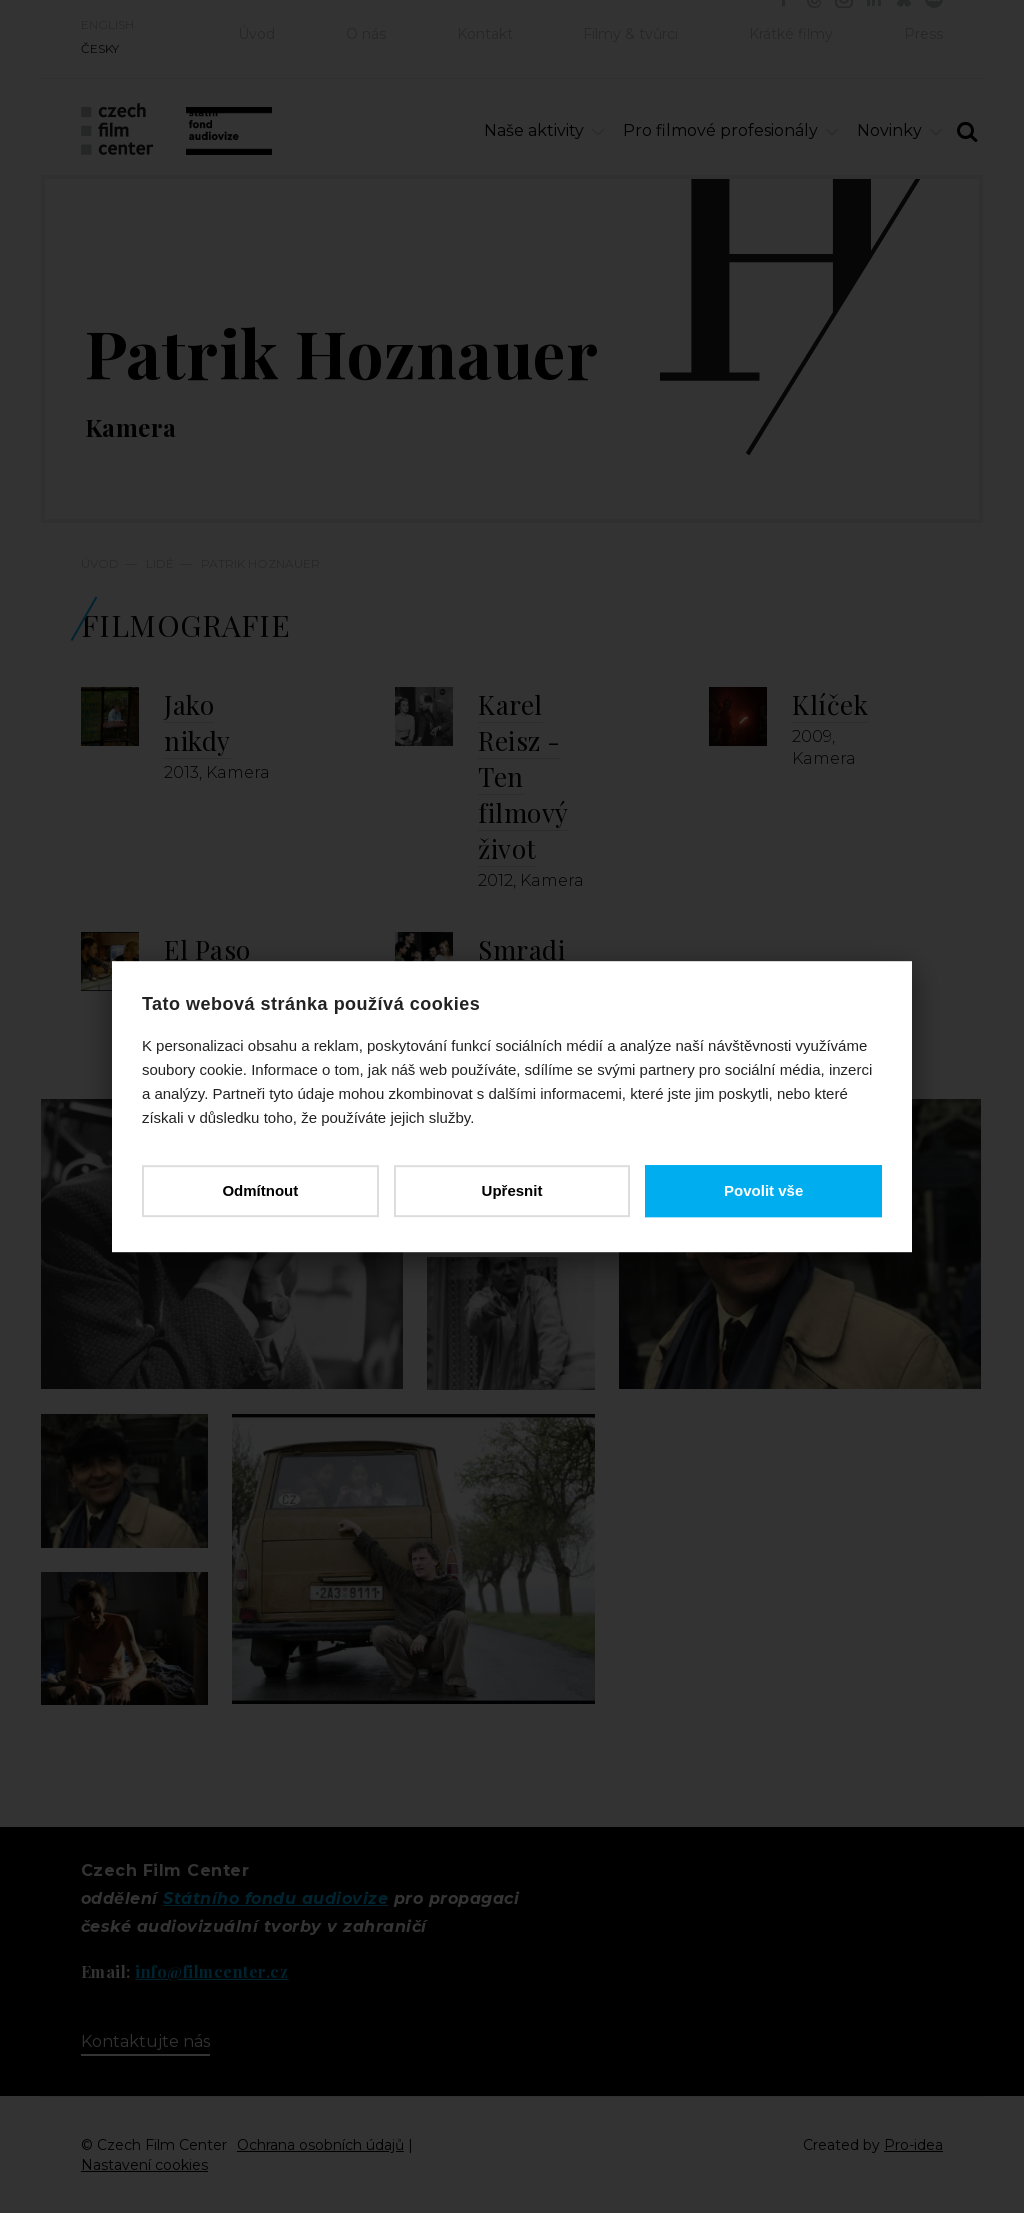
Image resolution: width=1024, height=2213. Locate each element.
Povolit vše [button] (763, 1190)
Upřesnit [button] (512, 1190)
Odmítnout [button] (260, 1190)
